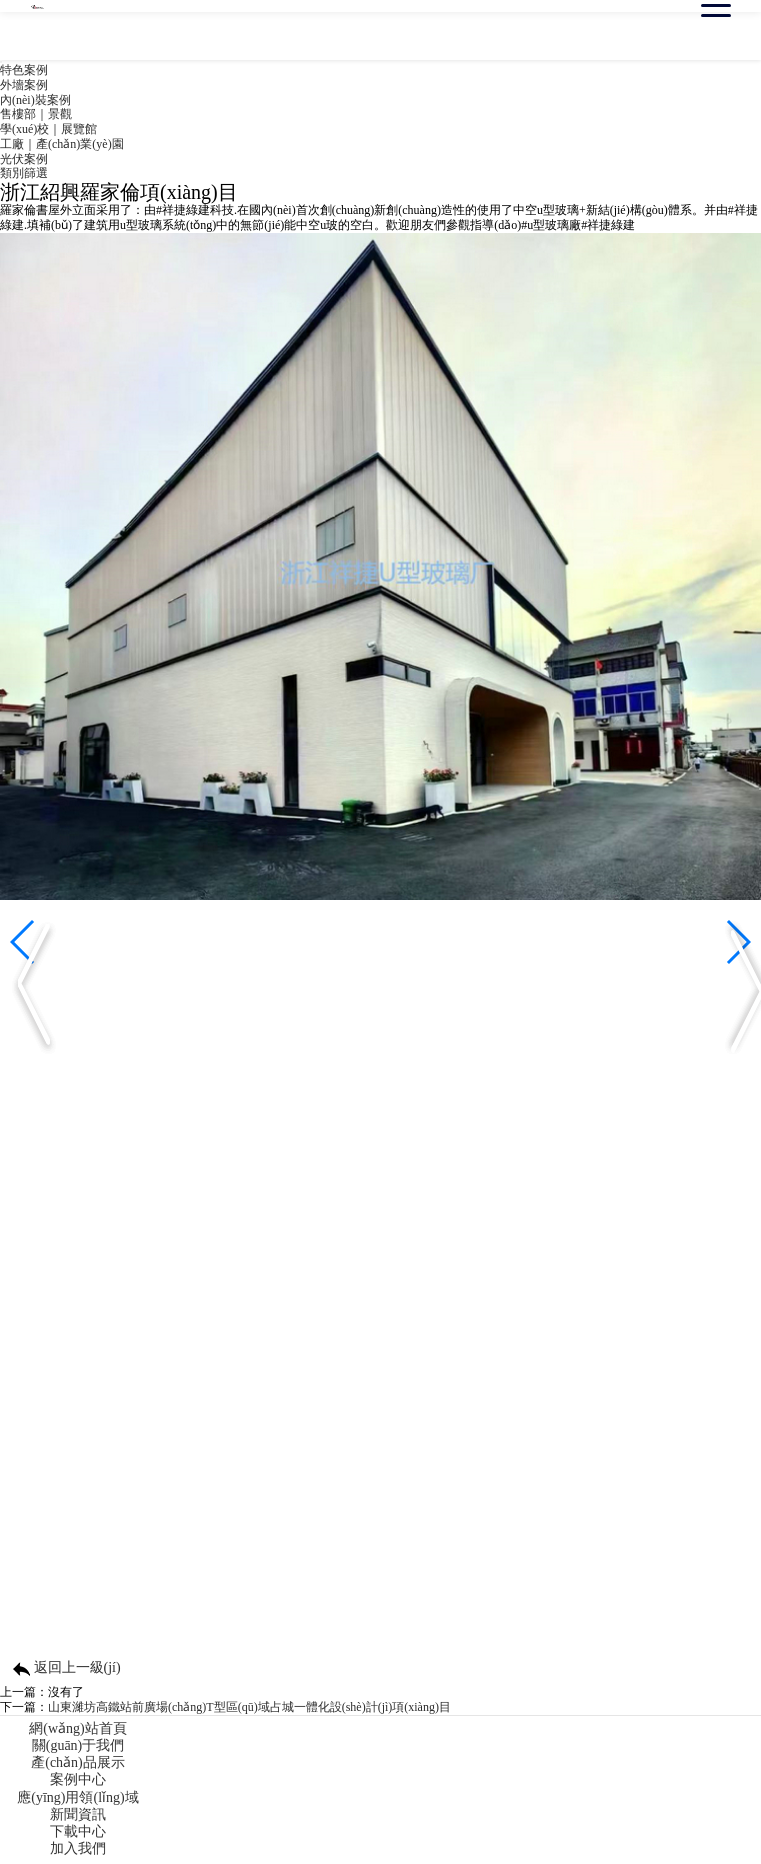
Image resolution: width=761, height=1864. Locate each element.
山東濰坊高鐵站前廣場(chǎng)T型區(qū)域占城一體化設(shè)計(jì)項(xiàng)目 (249, 1707)
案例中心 (78, 1779)
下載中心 (78, 1831)
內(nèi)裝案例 (35, 100)
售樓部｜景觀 (36, 114)
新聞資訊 (78, 1814)
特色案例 (24, 70)
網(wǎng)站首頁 (77, 1728)
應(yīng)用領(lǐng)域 (77, 1797)
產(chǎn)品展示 (78, 1762)
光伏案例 (24, 159)
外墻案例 (24, 85)
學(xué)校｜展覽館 (48, 129)
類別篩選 (24, 173)
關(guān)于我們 (78, 1745)
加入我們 (78, 1848)
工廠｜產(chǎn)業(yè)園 (62, 144)
